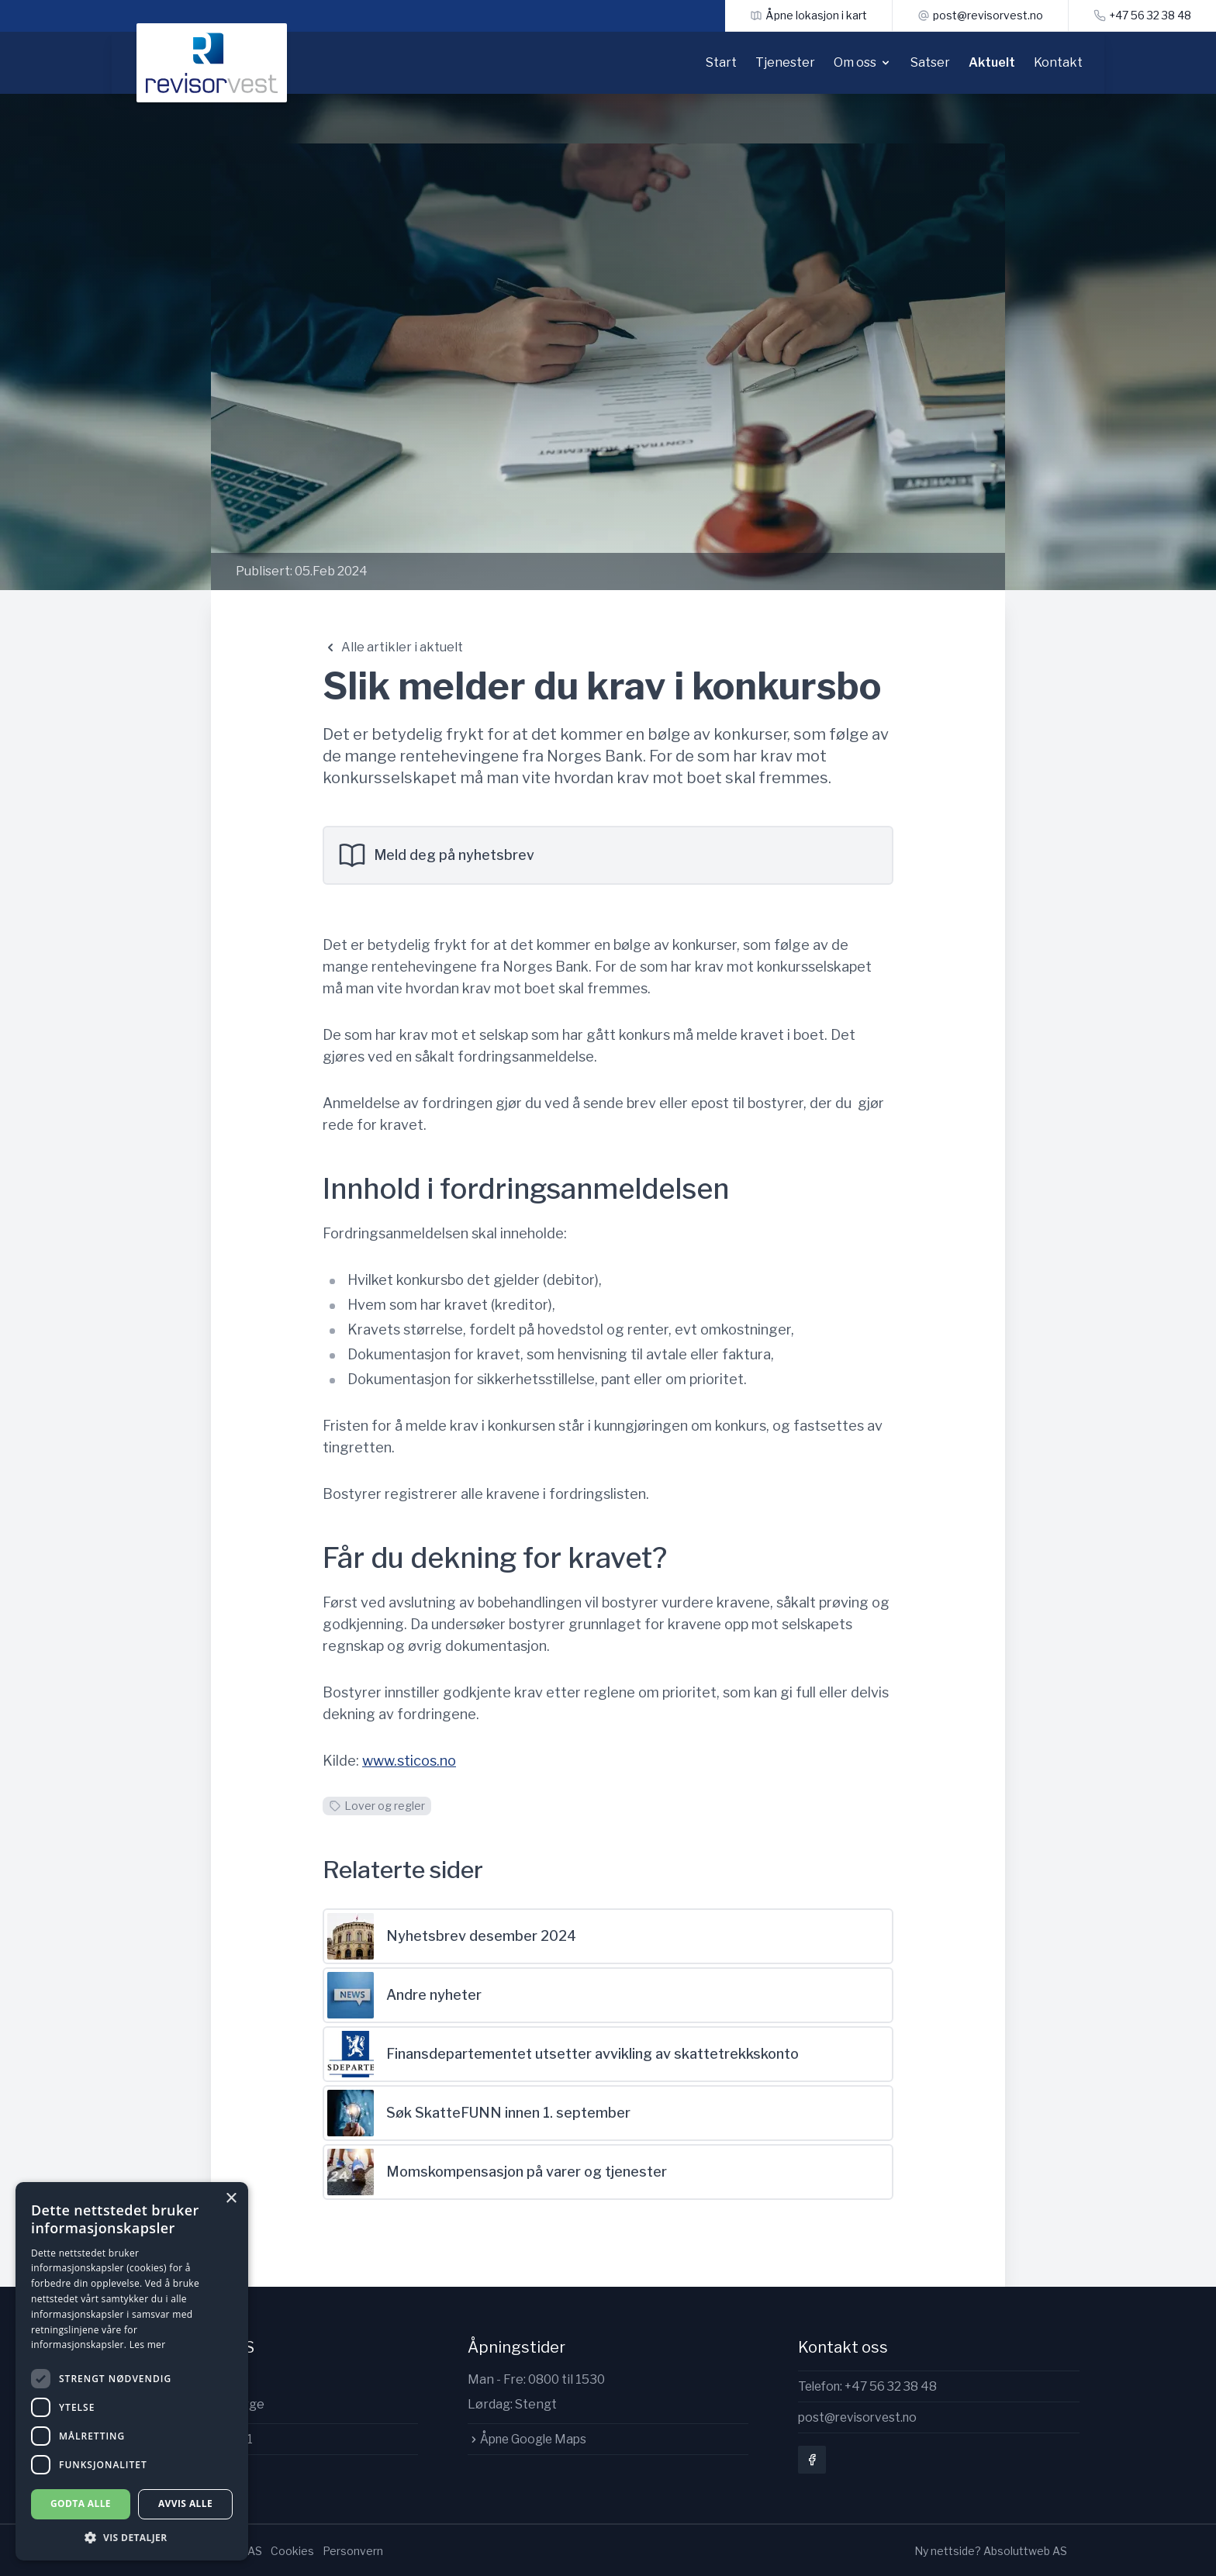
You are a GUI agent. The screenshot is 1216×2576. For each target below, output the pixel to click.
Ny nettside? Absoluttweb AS (990, 2549)
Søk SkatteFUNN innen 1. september (478, 2113)
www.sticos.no (409, 1760)
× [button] (231, 2199)
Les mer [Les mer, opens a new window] (148, 2344)
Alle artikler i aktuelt (393, 647)
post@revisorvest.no (860, 2418)
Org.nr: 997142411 (196, 2439)
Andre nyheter (404, 1995)
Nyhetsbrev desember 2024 (451, 1936)
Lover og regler (377, 1805)
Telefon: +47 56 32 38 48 (870, 2386)
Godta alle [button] (80, 2503)
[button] (132, 2537)
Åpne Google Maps (530, 2439)
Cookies (292, 2549)
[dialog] (132, 2371)
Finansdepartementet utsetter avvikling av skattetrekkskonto (563, 2054)
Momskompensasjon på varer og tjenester (497, 2172)
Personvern (353, 2549)
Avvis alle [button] (185, 2503)
